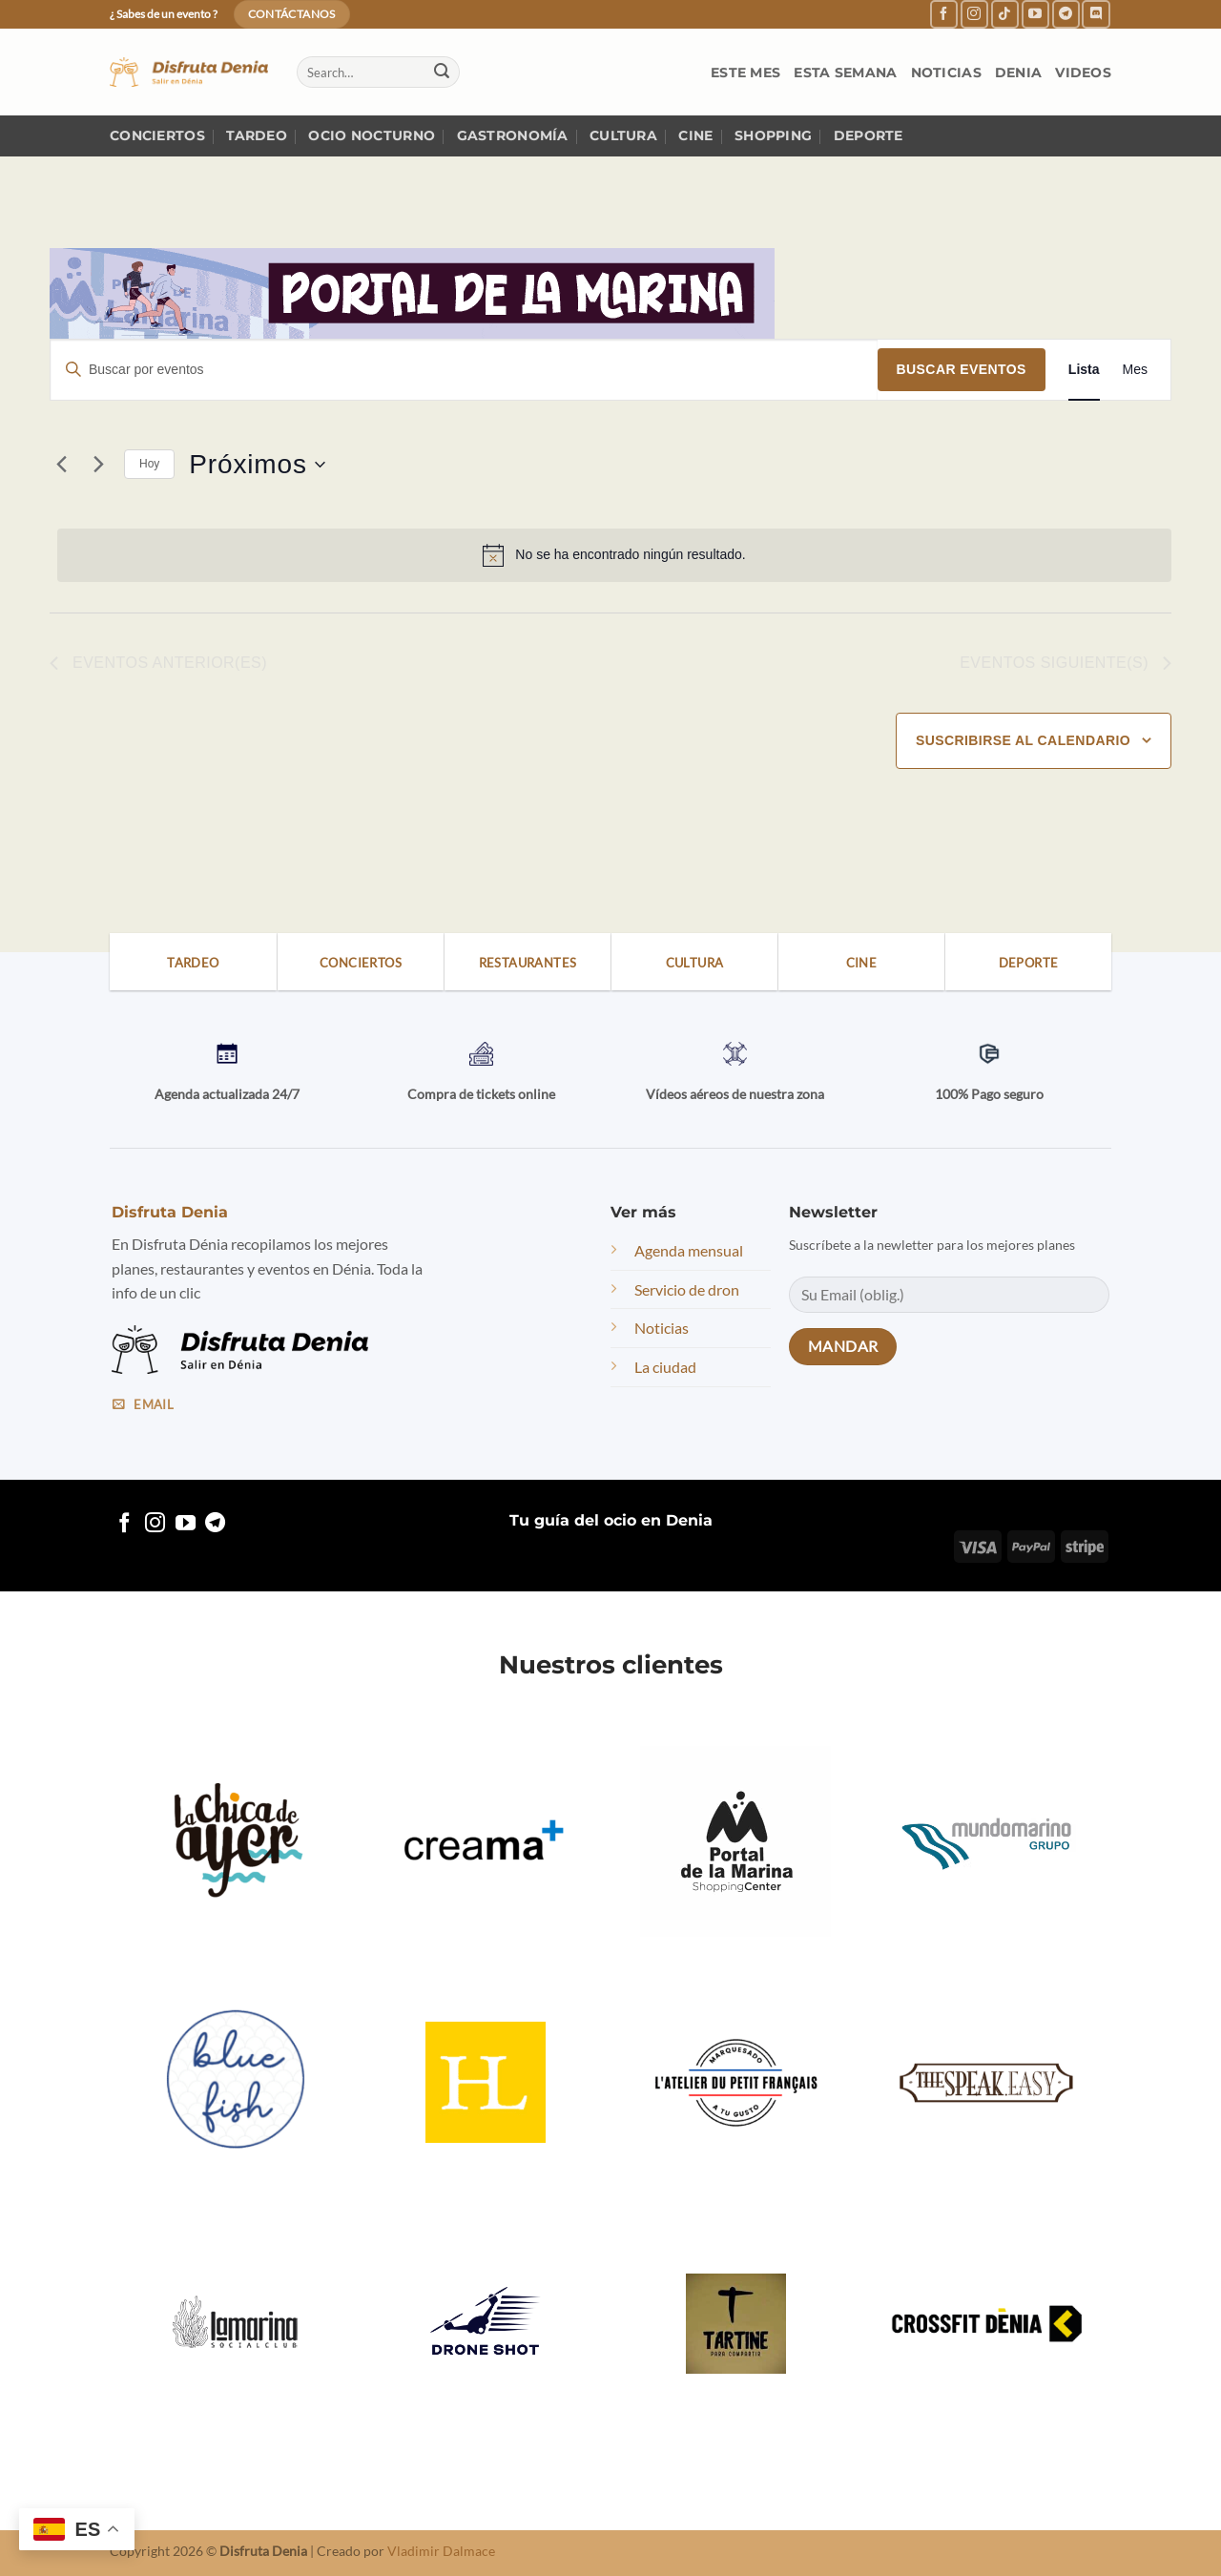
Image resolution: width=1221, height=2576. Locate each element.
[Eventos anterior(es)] (61, 465)
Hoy (149, 463)
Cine (695, 135)
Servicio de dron (686, 1289)
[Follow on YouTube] (1035, 14)
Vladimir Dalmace (441, 2551)
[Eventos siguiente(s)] (98, 465)
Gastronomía (513, 135)
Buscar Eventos (961, 369)
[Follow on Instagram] (974, 14)
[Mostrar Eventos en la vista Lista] (1084, 370)
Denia (1018, 72)
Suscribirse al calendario (1023, 740)
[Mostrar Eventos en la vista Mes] (1135, 370)
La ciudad (665, 1367)
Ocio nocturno (371, 135)
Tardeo (256, 135)
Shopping (773, 135)
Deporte (868, 135)
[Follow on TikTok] (1005, 14)
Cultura (623, 135)
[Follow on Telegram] (1066, 14)
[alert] (614, 555)
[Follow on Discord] (1095, 14)
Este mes (745, 72)
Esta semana (845, 72)
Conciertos (157, 135)
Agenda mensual (688, 1250)
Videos (1083, 72)
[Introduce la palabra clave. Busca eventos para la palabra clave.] (464, 370)
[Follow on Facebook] (944, 14)
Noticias (946, 72)
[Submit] (441, 72)
